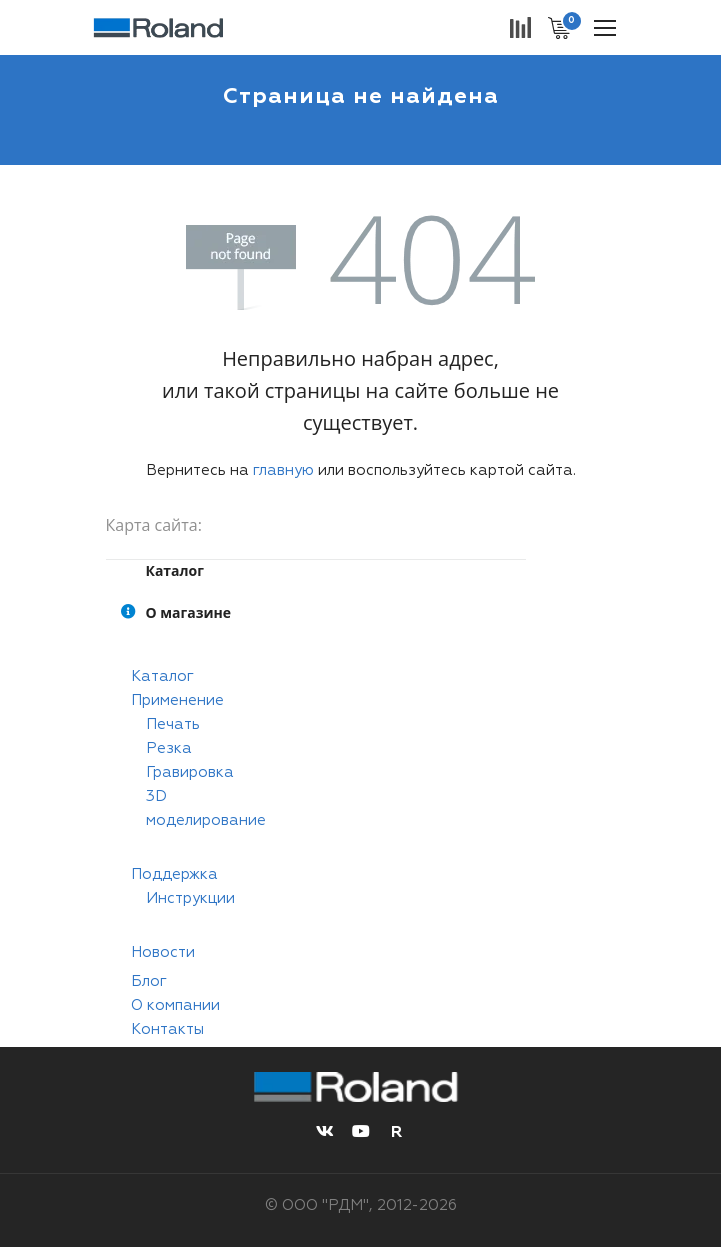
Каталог (162, 676)
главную (283, 470)
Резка (169, 748)
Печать (173, 724)
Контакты (167, 1029)
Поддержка (174, 874)
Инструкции (190, 898)
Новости (163, 952)
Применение (177, 700)
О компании (175, 1005)
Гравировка (190, 772)
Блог (149, 981)
